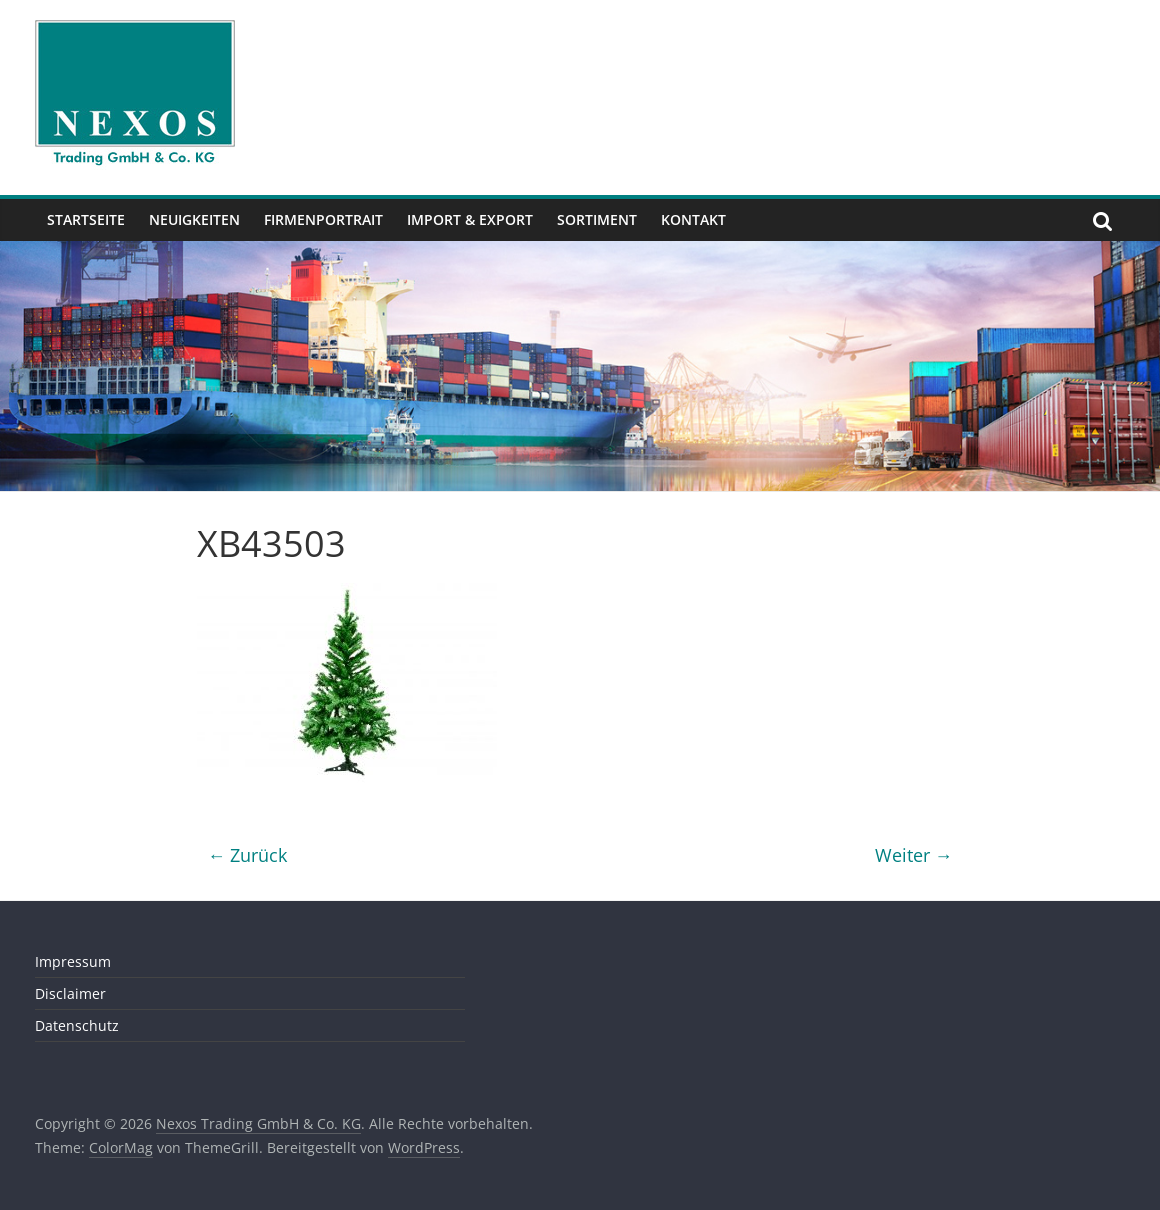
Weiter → (914, 855)
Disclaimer (70, 993)
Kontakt (693, 219)
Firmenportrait (323, 219)
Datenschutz (77, 1025)
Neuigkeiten (194, 219)
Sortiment (597, 219)
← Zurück (247, 855)
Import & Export (470, 219)
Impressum (73, 961)
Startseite (86, 219)
